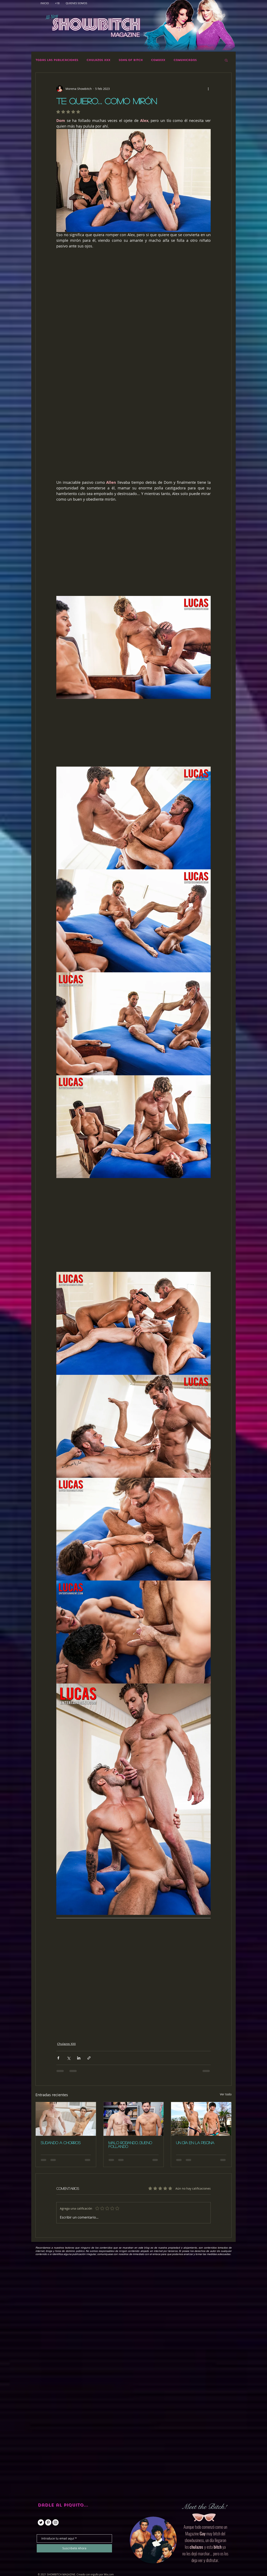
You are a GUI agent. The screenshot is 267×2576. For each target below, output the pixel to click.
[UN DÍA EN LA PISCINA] (201, 2119)
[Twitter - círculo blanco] (41, 2522)
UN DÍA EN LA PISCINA (195, 2143)
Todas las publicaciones (56, 60)
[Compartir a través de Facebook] (58, 2058)
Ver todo (226, 2094)
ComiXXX (158, 60)
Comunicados (185, 60)
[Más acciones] (208, 88)
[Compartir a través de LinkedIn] (79, 2058)
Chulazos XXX (98, 60)
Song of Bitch (131, 60)
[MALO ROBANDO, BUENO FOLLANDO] (133, 2119)
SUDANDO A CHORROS (61, 2143)
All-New (51, 16)
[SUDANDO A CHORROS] (66, 2119)
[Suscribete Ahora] (74, 2548)
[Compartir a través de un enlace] (89, 2058)
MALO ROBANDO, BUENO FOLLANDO (130, 2144)
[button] (226, 60)
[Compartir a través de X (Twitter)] (69, 2058)
